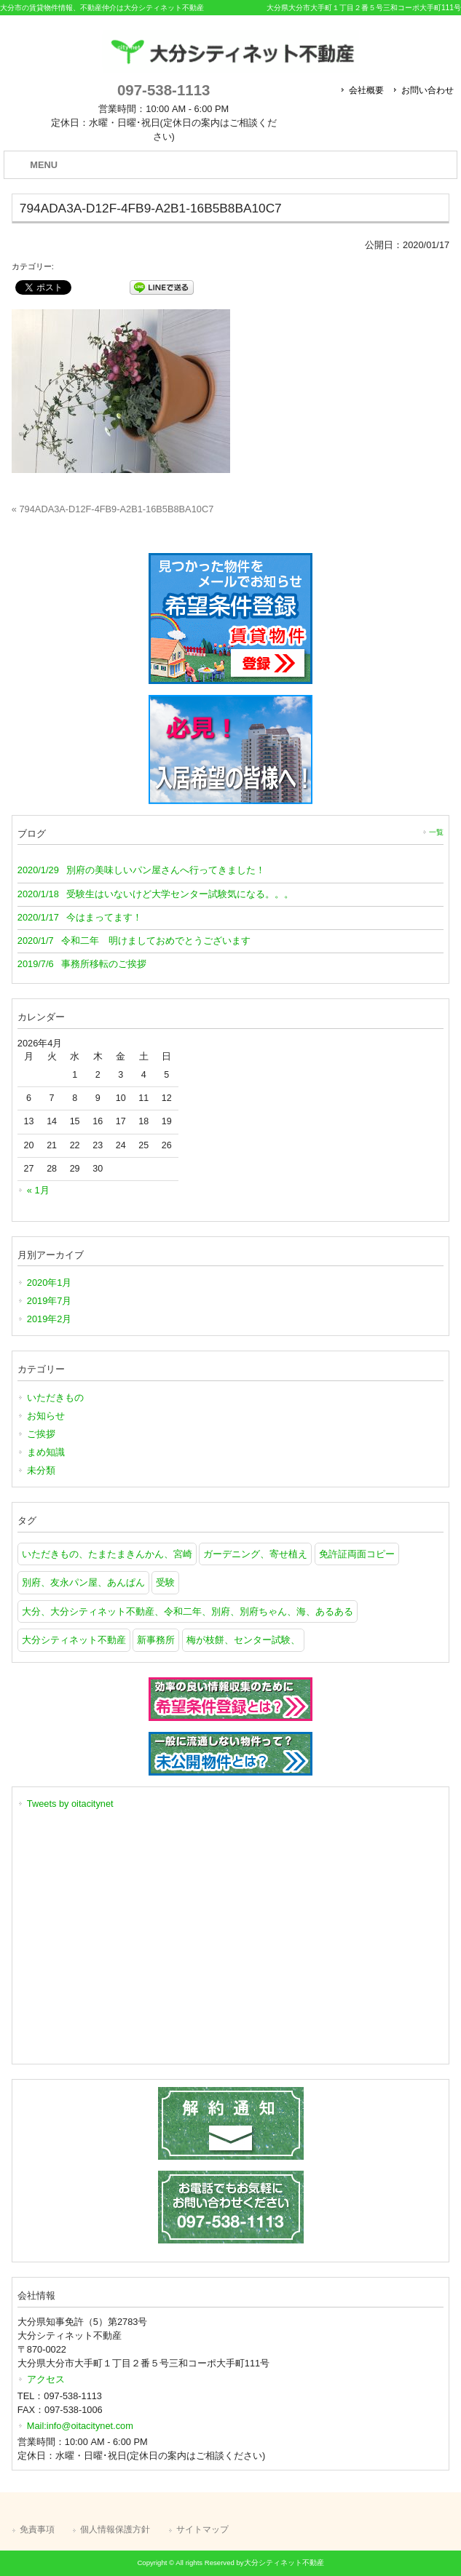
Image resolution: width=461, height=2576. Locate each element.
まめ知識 (46, 1452)
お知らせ (46, 1415)
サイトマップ (202, 2529)
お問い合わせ (427, 90)
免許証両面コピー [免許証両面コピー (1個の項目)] (357, 1554)
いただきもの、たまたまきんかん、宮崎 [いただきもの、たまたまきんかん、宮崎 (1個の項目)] (107, 1554)
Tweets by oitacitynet (70, 1803)
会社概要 (366, 90)
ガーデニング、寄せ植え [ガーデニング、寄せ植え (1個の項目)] (255, 1554)
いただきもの (55, 1397)
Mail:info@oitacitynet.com (80, 2425)
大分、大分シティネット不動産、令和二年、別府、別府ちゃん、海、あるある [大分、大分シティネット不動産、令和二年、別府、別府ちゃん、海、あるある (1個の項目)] (187, 1611)
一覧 (436, 832)
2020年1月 (49, 1282)
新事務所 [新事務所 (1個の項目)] (156, 1639)
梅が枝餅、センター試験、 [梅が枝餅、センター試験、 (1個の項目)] (243, 1639)
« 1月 (38, 1190)
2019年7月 (49, 1300)
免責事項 (37, 2529)
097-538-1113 (163, 90)
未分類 (41, 1470)
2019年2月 (49, 1318)
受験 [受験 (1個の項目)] (165, 1582)
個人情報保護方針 (115, 2529)
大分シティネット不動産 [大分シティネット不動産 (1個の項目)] (74, 1639)
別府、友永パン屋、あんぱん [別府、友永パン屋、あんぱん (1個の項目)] (83, 1582)
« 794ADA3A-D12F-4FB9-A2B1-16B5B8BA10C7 (112, 509)
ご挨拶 (41, 1433)
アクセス (46, 2379)
